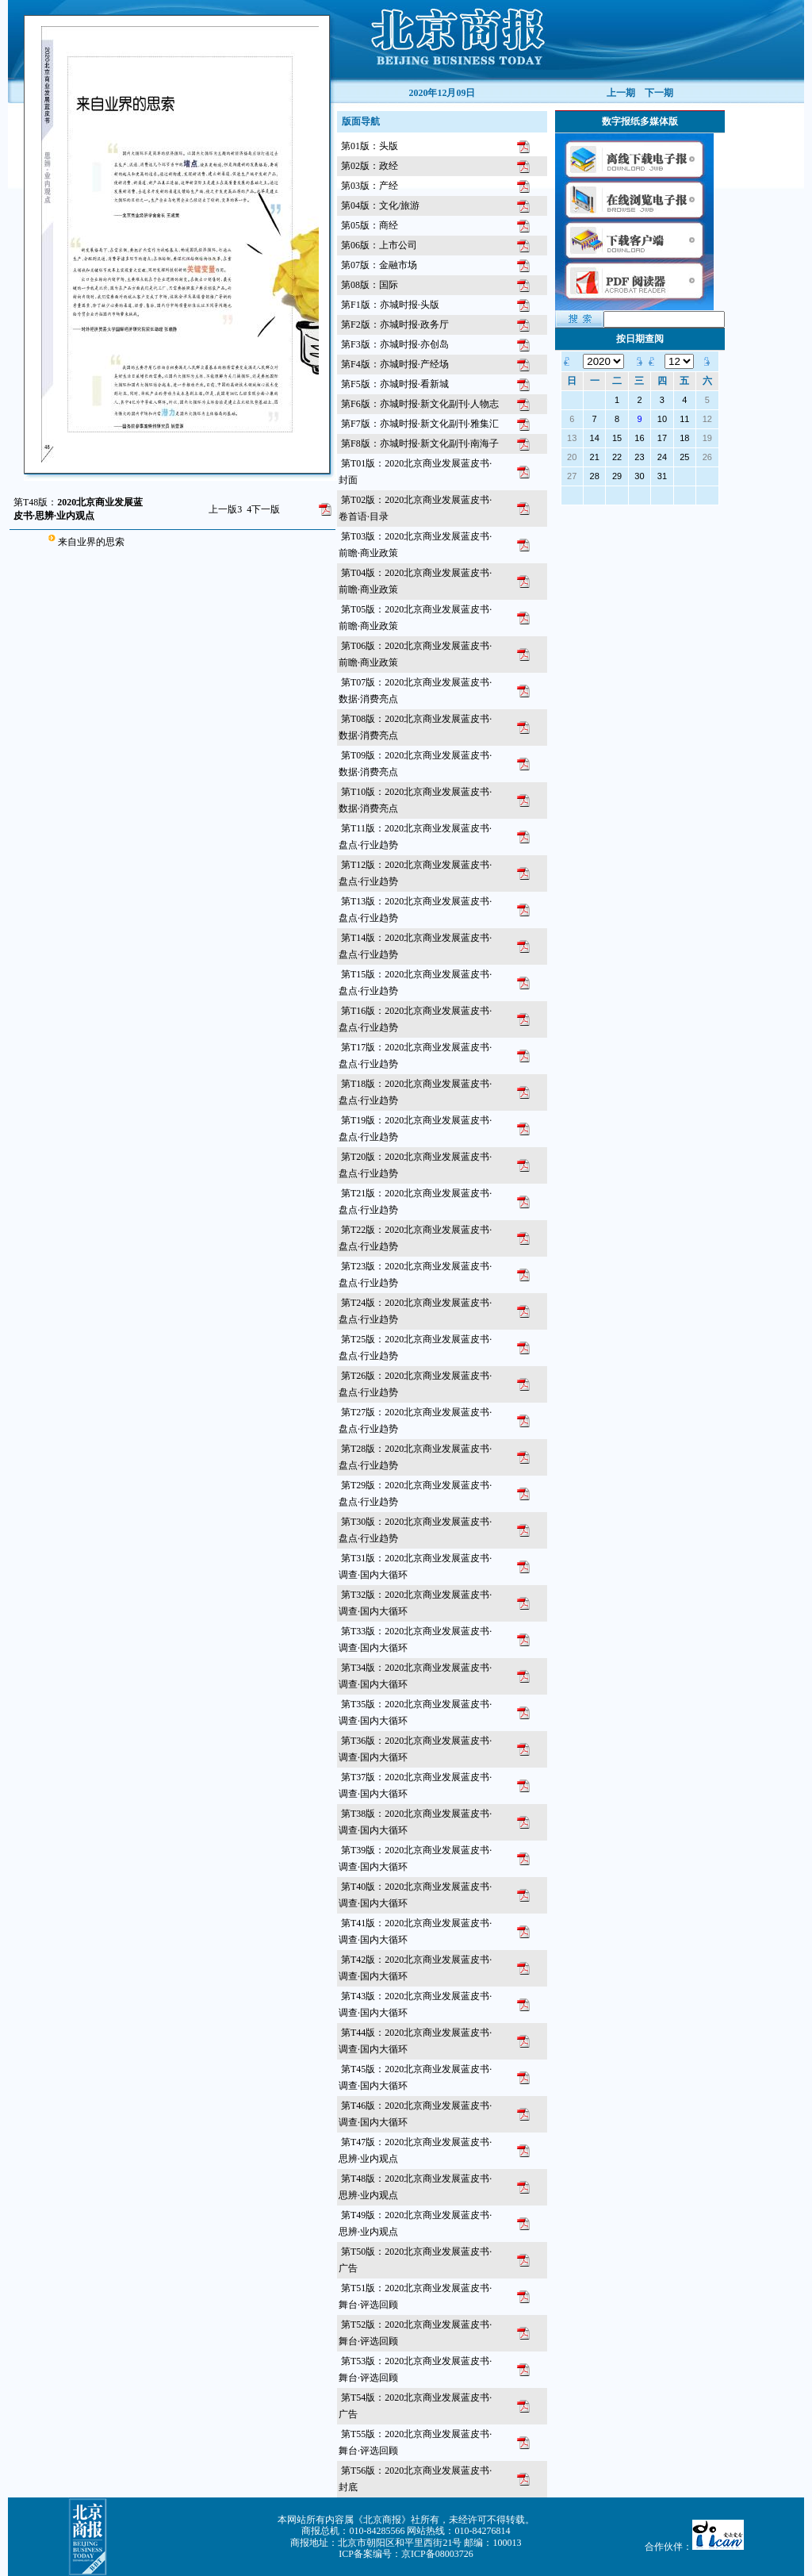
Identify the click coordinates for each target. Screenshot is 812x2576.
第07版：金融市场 (379, 265)
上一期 (621, 92)
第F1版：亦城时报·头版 (390, 304)
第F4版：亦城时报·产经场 (395, 364)
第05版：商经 (369, 225)
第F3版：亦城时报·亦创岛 (395, 344)
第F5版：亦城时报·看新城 (395, 384)
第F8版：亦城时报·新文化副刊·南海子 (420, 443)
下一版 (263, 509)
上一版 (225, 509)
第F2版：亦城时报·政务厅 (395, 324)
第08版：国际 (369, 284)
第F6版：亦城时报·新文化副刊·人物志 (420, 403)
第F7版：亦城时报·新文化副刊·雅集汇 (420, 423)
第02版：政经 (369, 165)
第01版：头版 (369, 146)
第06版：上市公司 (379, 245)
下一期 (659, 92)
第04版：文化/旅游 (380, 205)
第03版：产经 (369, 185)
